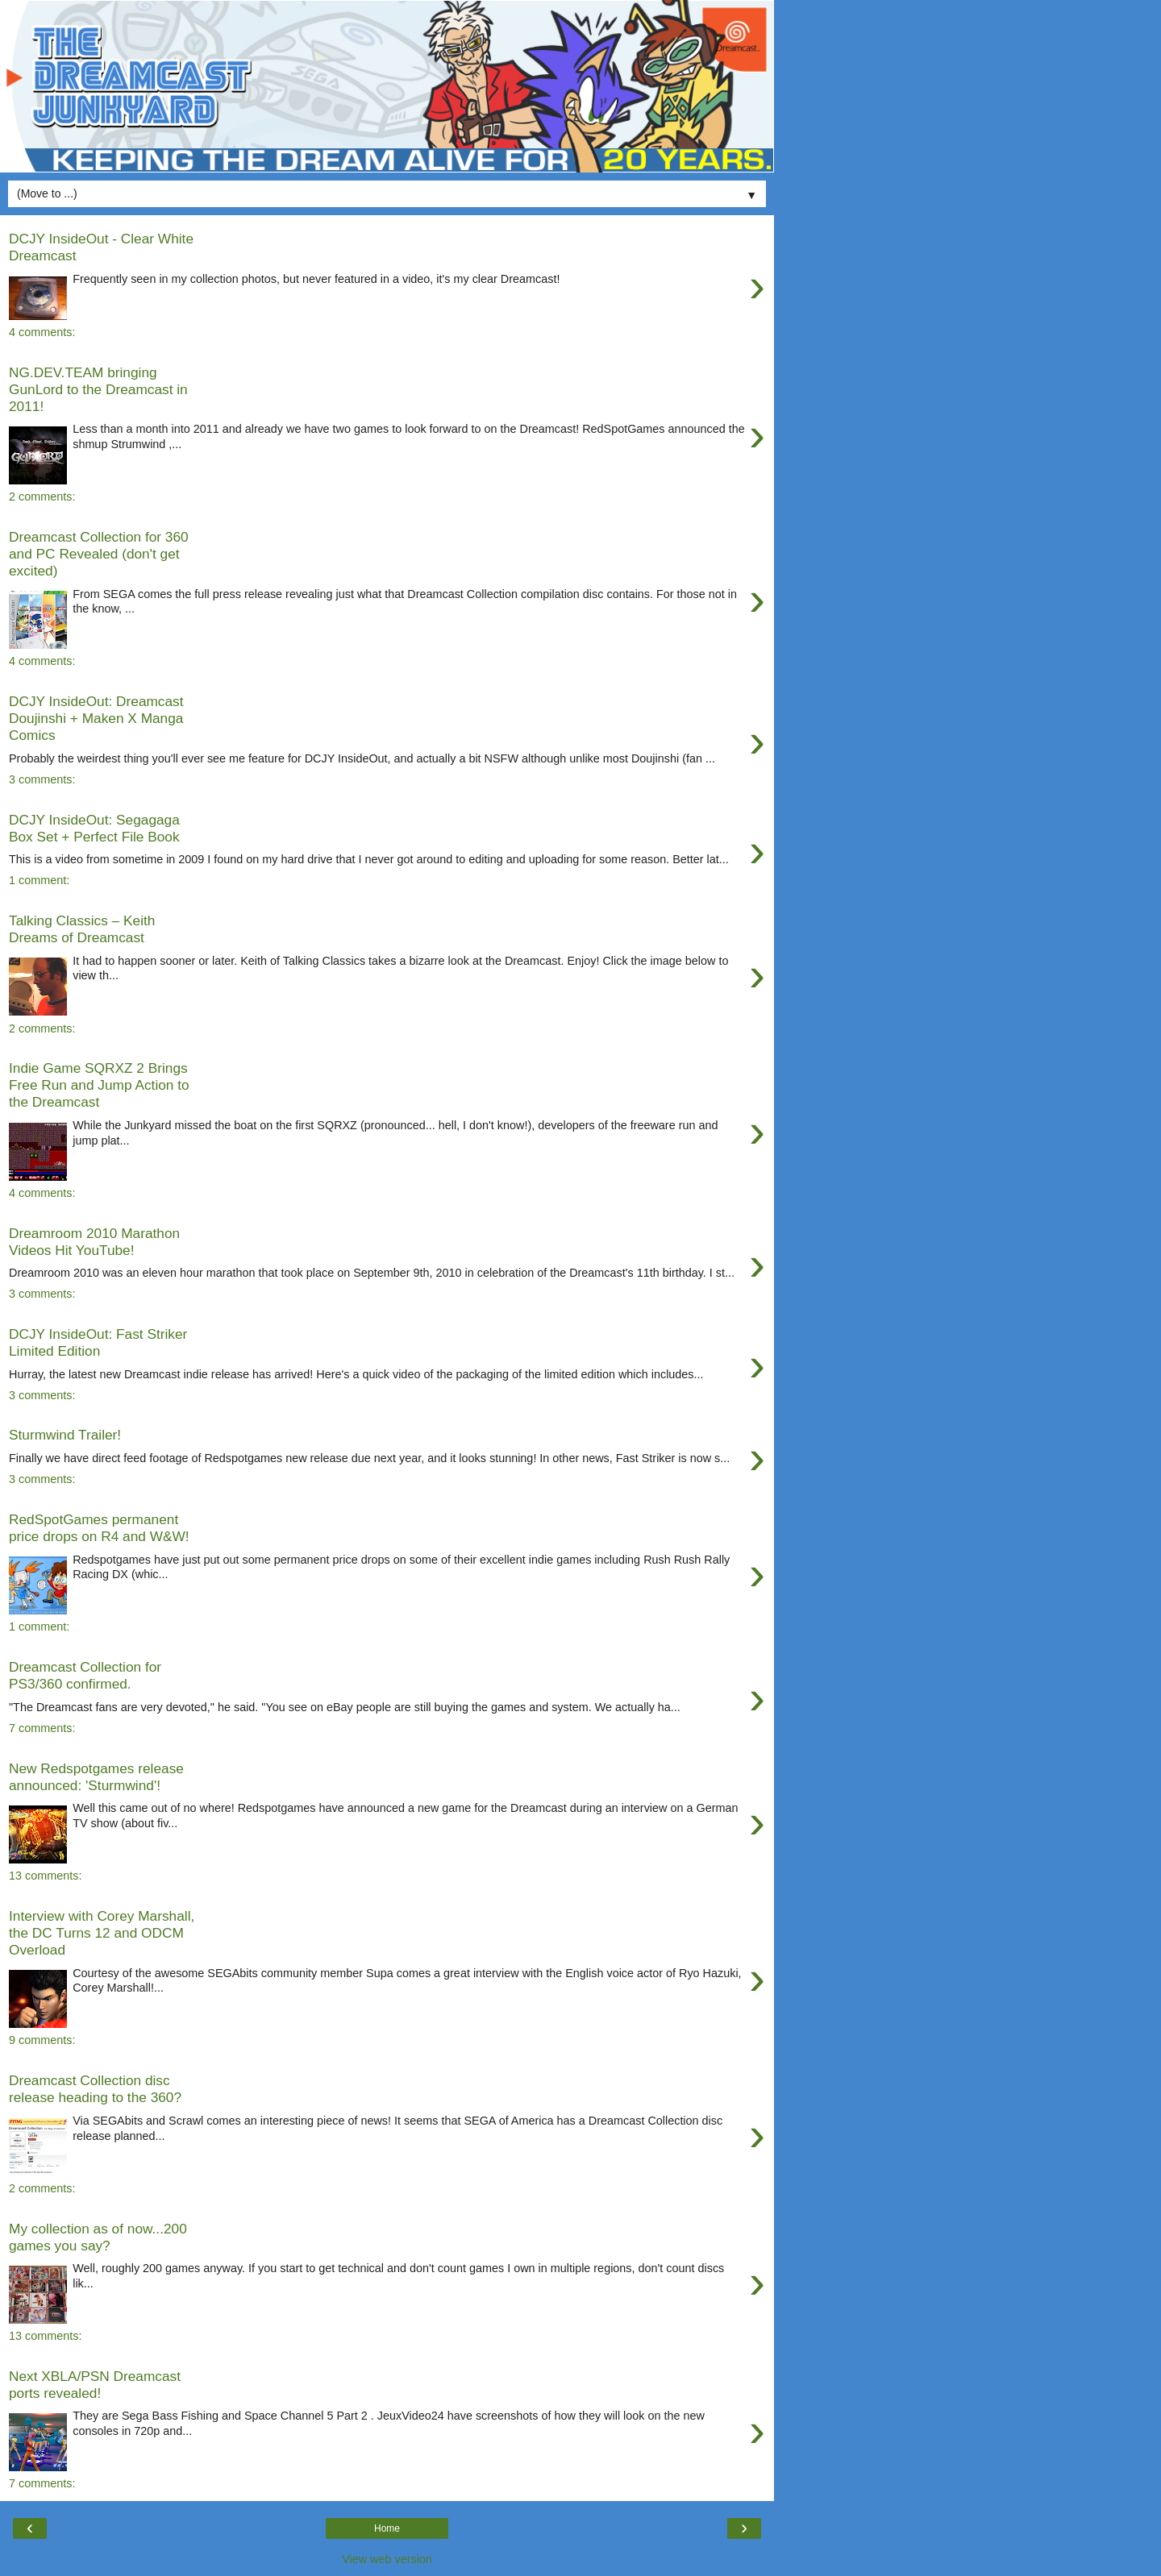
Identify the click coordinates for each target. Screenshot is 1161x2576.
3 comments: (42, 779)
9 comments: (42, 2040)
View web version (387, 2559)
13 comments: (45, 1875)
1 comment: (39, 880)
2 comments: (42, 496)
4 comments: (42, 332)
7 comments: (42, 1728)
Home (387, 2528)
